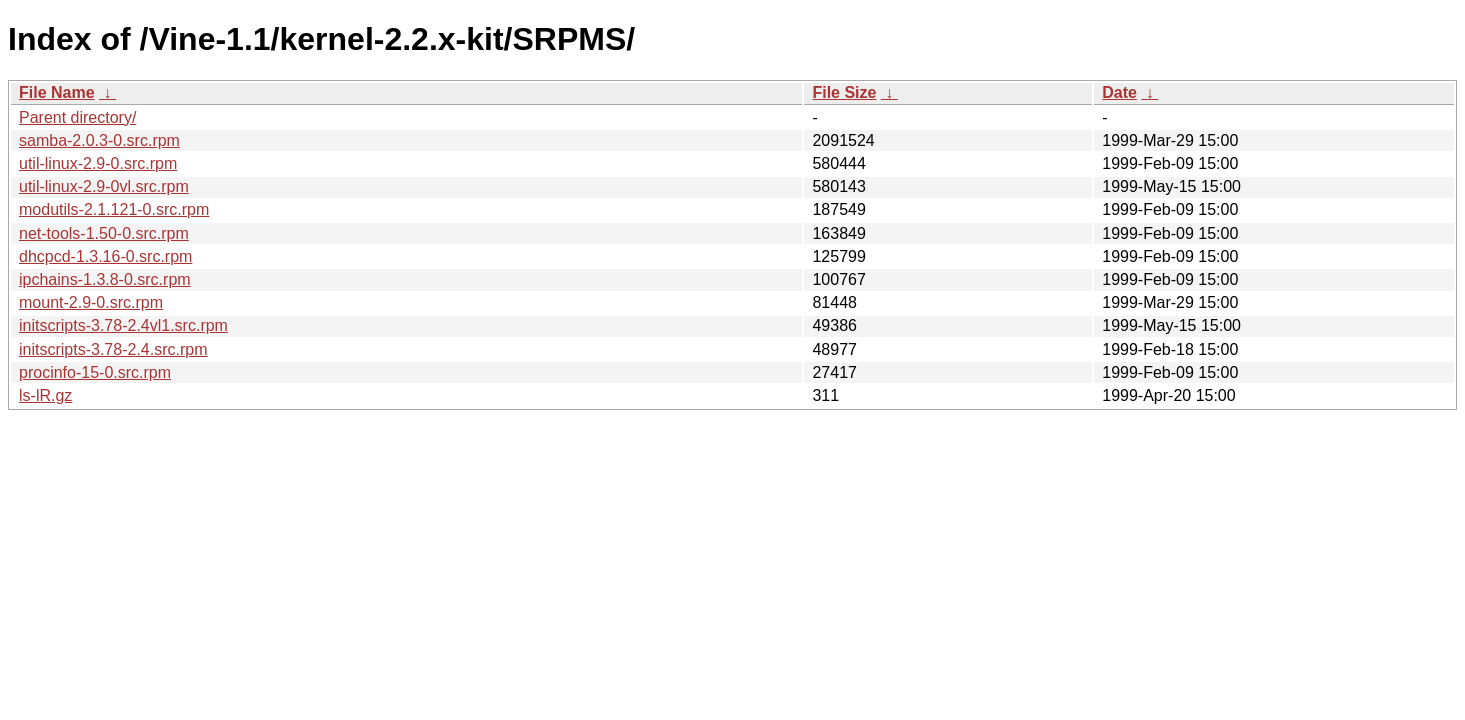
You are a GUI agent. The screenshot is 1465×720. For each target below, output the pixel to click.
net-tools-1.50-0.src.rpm (104, 233)
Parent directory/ (77, 117)
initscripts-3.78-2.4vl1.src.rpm (123, 325)
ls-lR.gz (45, 395)
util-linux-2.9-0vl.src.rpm (104, 186)
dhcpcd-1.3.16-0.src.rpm (105, 256)
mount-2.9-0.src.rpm (91, 302)
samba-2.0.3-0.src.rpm (99, 140)
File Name (57, 92)
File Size (844, 92)
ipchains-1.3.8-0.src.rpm (105, 279)
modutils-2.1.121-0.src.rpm (114, 209)
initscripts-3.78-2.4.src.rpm (113, 349)
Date (1119, 92)
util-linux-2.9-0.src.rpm (98, 163)
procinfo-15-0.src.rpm (95, 372)
